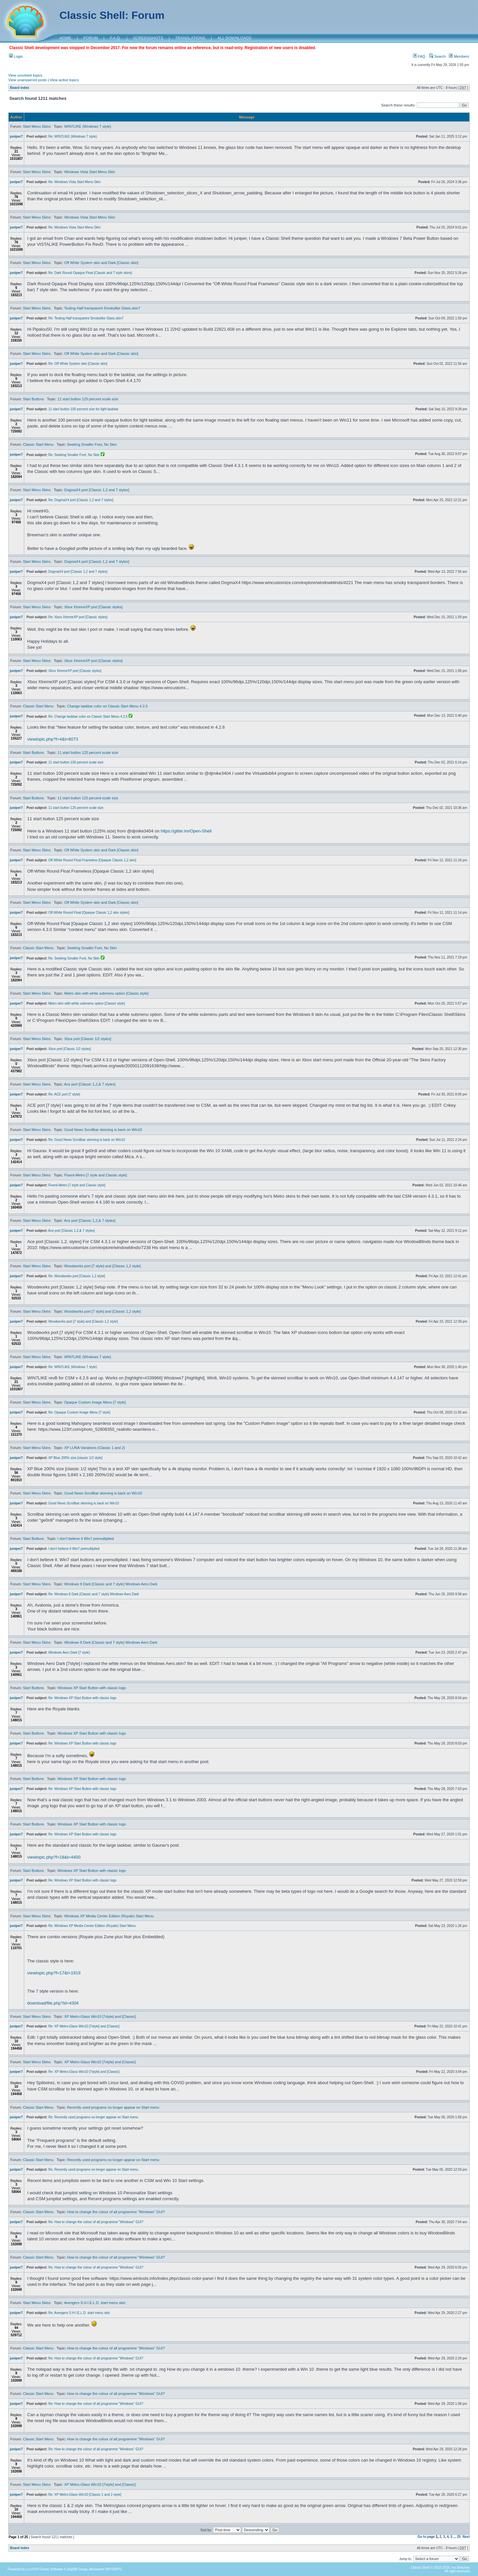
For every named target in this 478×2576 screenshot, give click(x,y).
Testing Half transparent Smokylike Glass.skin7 (102, 308)
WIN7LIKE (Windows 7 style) (87, 126)
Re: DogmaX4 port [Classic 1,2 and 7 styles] (80, 500)
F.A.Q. (115, 38)
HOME (65, 38)
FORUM (90, 38)
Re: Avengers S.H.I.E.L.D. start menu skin (79, 2313)
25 (459, 2537)
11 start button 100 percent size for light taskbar (83, 409)
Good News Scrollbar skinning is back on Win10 (103, 1130)
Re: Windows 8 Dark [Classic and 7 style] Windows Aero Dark (93, 1594)
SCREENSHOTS (148, 38)
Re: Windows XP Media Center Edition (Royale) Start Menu (91, 1926)
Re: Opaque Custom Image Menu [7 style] (79, 1412)
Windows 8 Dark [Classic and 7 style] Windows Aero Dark (110, 1584)
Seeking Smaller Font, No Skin (92, 444)
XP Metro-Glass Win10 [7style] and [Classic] (100, 2016)
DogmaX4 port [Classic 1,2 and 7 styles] (96, 490)
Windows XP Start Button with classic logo (91, 1688)
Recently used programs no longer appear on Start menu (113, 2107)
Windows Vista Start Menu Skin (89, 172)
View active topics (64, 80)
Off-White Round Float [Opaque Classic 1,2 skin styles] (88, 912)
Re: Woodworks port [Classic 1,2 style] (76, 1276)
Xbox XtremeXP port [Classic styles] (93, 607)
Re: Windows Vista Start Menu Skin (74, 182)
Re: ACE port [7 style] (64, 1094)
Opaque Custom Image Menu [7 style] (94, 1402)
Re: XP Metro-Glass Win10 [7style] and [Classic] (83, 2026)
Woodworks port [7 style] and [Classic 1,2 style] (102, 1266)
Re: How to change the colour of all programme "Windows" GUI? (95, 2222)
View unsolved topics (25, 75)
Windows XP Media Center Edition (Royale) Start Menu (108, 1916)
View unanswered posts (27, 80)
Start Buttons (33, 399)
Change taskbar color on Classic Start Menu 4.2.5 (107, 706)
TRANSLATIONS (190, 38)
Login (16, 56)
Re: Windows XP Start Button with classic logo (82, 1698)
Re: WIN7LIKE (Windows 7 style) (72, 136)
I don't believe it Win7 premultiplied (85, 1539)
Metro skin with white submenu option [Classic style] (106, 993)
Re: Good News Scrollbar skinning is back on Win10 (86, 1140)
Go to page (426, 2537)
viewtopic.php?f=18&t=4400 (53, 1857)
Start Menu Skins (37, 126)
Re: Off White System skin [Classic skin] (77, 363)
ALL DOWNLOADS (234, 38)
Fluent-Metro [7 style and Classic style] (95, 1175)
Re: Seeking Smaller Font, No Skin (74, 455)
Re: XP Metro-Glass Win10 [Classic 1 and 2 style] (84, 2494)
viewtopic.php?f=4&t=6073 (52, 739)
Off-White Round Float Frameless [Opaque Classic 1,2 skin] (92, 860)
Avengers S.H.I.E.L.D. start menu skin (94, 2303)
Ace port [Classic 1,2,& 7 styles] (90, 1084)
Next (466, 2537)
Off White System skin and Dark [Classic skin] (101, 263)
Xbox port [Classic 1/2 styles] (87, 1039)
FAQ (419, 56)
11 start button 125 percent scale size (87, 399)
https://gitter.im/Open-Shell (186, 830)
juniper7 (16, 136)
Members (459, 56)
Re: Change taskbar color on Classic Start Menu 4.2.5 (88, 716)
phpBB (31, 2569)
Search (437, 56)
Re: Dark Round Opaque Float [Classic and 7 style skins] (90, 273)
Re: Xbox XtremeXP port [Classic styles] (77, 617)
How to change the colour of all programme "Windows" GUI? (116, 2212)
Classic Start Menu (38, 444)
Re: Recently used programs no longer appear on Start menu (93, 2117)
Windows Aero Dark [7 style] (69, 1652)
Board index (19, 88)
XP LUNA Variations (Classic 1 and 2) (94, 1448)
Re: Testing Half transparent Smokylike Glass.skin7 (85, 318)
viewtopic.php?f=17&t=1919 (53, 1972)
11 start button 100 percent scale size (75, 762)
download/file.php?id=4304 (53, 2003)
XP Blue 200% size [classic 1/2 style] (75, 1458)
